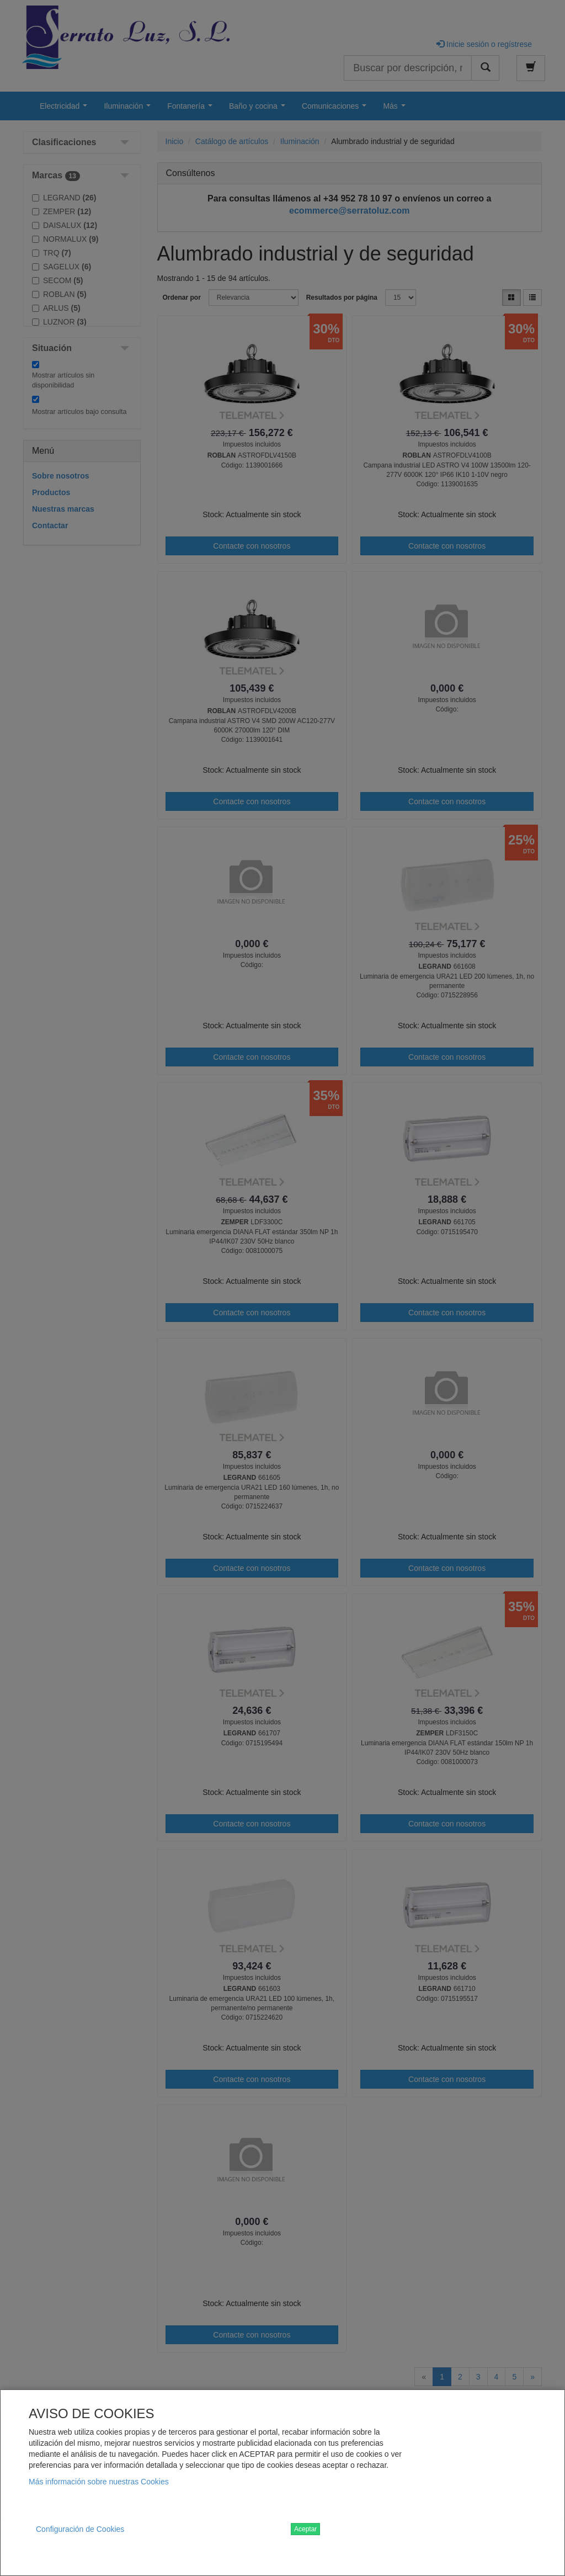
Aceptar (305, 2529)
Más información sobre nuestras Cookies (99, 2481)
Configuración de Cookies (80, 2529)
